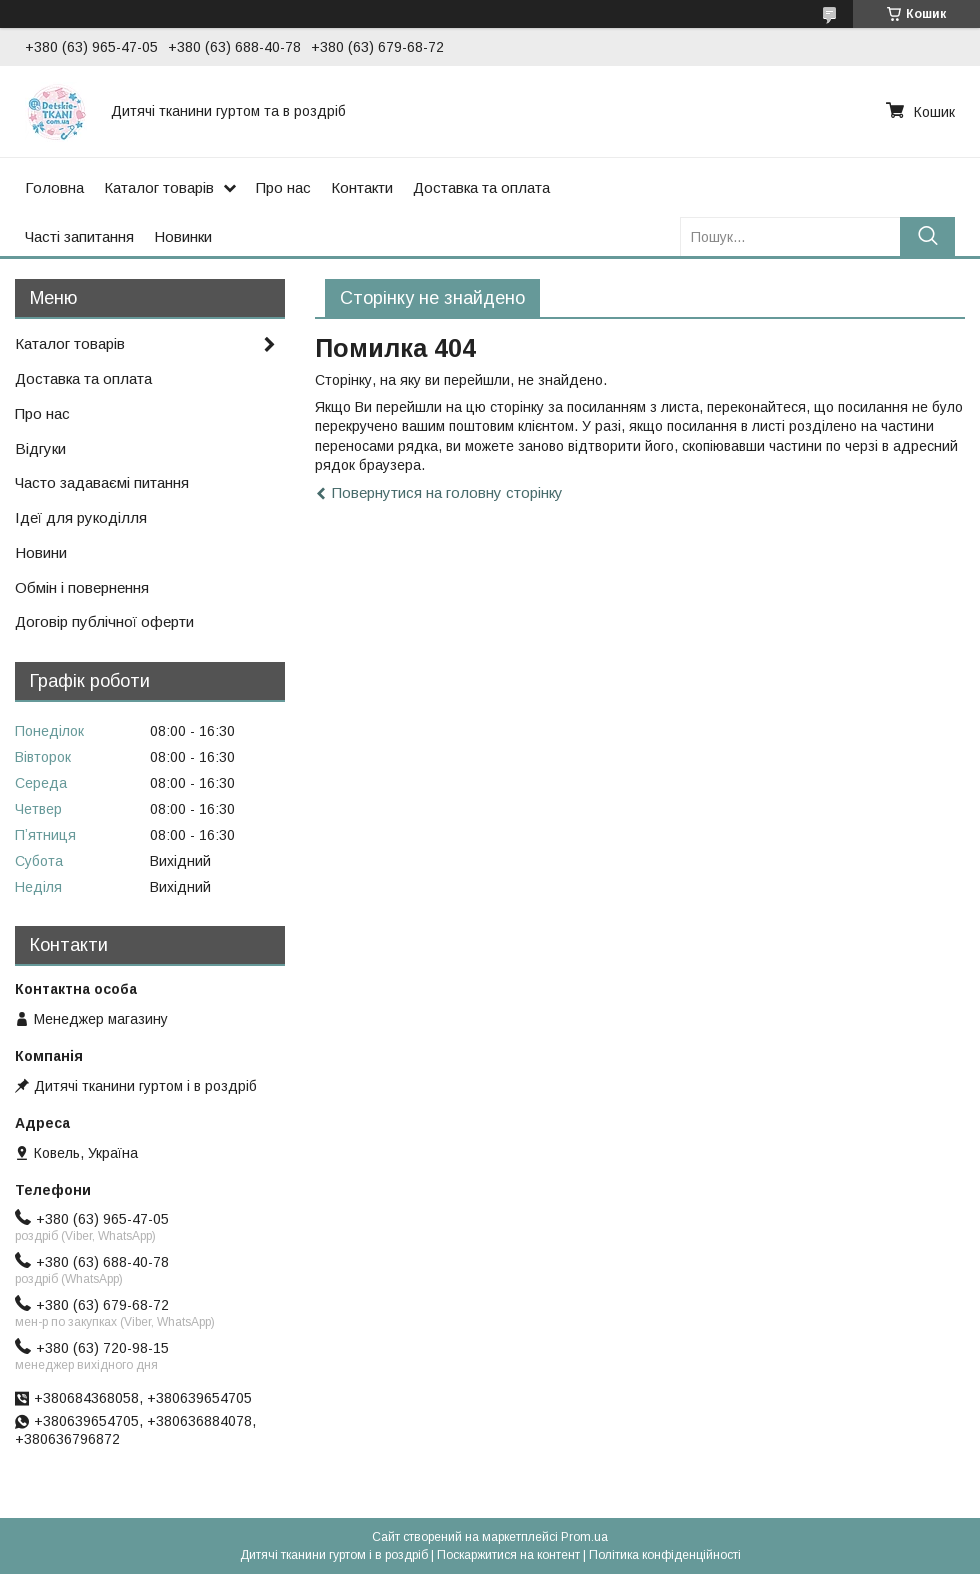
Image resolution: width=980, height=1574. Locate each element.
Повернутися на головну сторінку (447, 492)
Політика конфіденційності (665, 1555)
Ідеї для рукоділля (81, 517)
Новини (41, 552)
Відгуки (40, 448)
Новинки (183, 236)
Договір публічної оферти (104, 621)
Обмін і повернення (82, 587)
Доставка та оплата (481, 187)
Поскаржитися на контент (508, 1555)
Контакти (362, 187)
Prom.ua (584, 1537)
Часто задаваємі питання (102, 482)
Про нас (283, 187)
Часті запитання (79, 236)
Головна (54, 187)
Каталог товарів (159, 187)
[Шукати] (927, 236)
